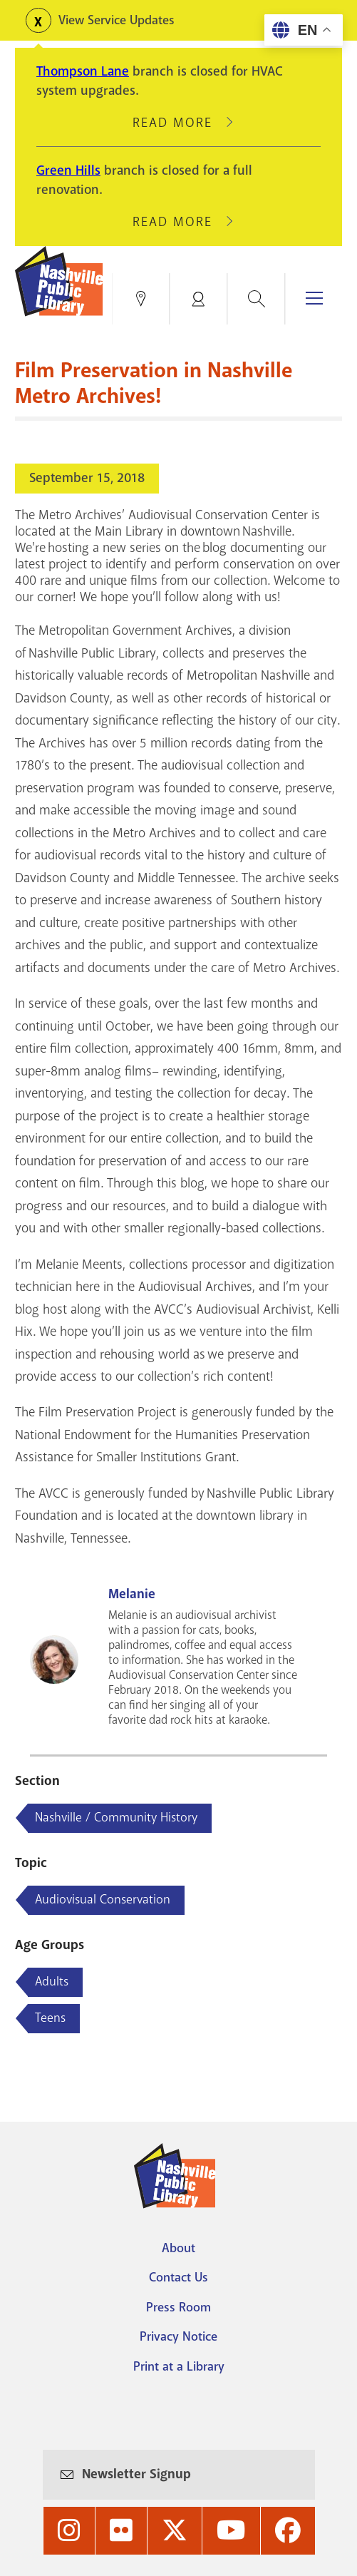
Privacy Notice (178, 2336)
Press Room (178, 2307)
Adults (51, 1981)
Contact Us (178, 2277)
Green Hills (68, 170)
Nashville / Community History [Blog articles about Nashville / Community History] (116, 1817)
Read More (179, 122)
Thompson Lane (82, 71)
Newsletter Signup (136, 2474)
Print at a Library (178, 2366)
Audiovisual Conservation (102, 1899)
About (178, 2248)
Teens (50, 2017)
